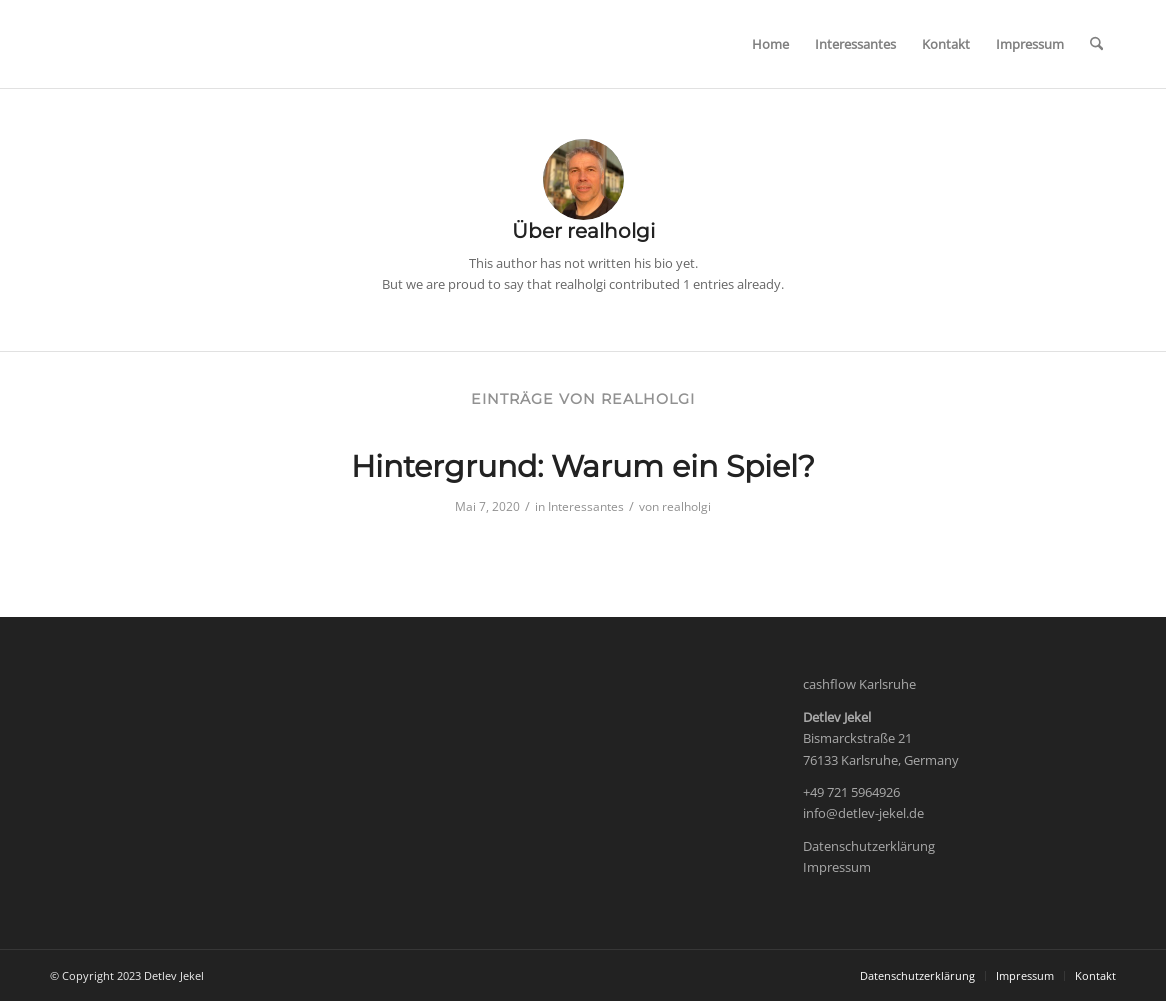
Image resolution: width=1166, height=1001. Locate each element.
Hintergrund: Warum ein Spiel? (583, 466)
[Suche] (1096, 44)
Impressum (837, 867)
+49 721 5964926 (851, 792)
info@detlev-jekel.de (863, 813)
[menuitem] (770, 44)
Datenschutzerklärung (869, 846)
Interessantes (586, 506)
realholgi (686, 506)
